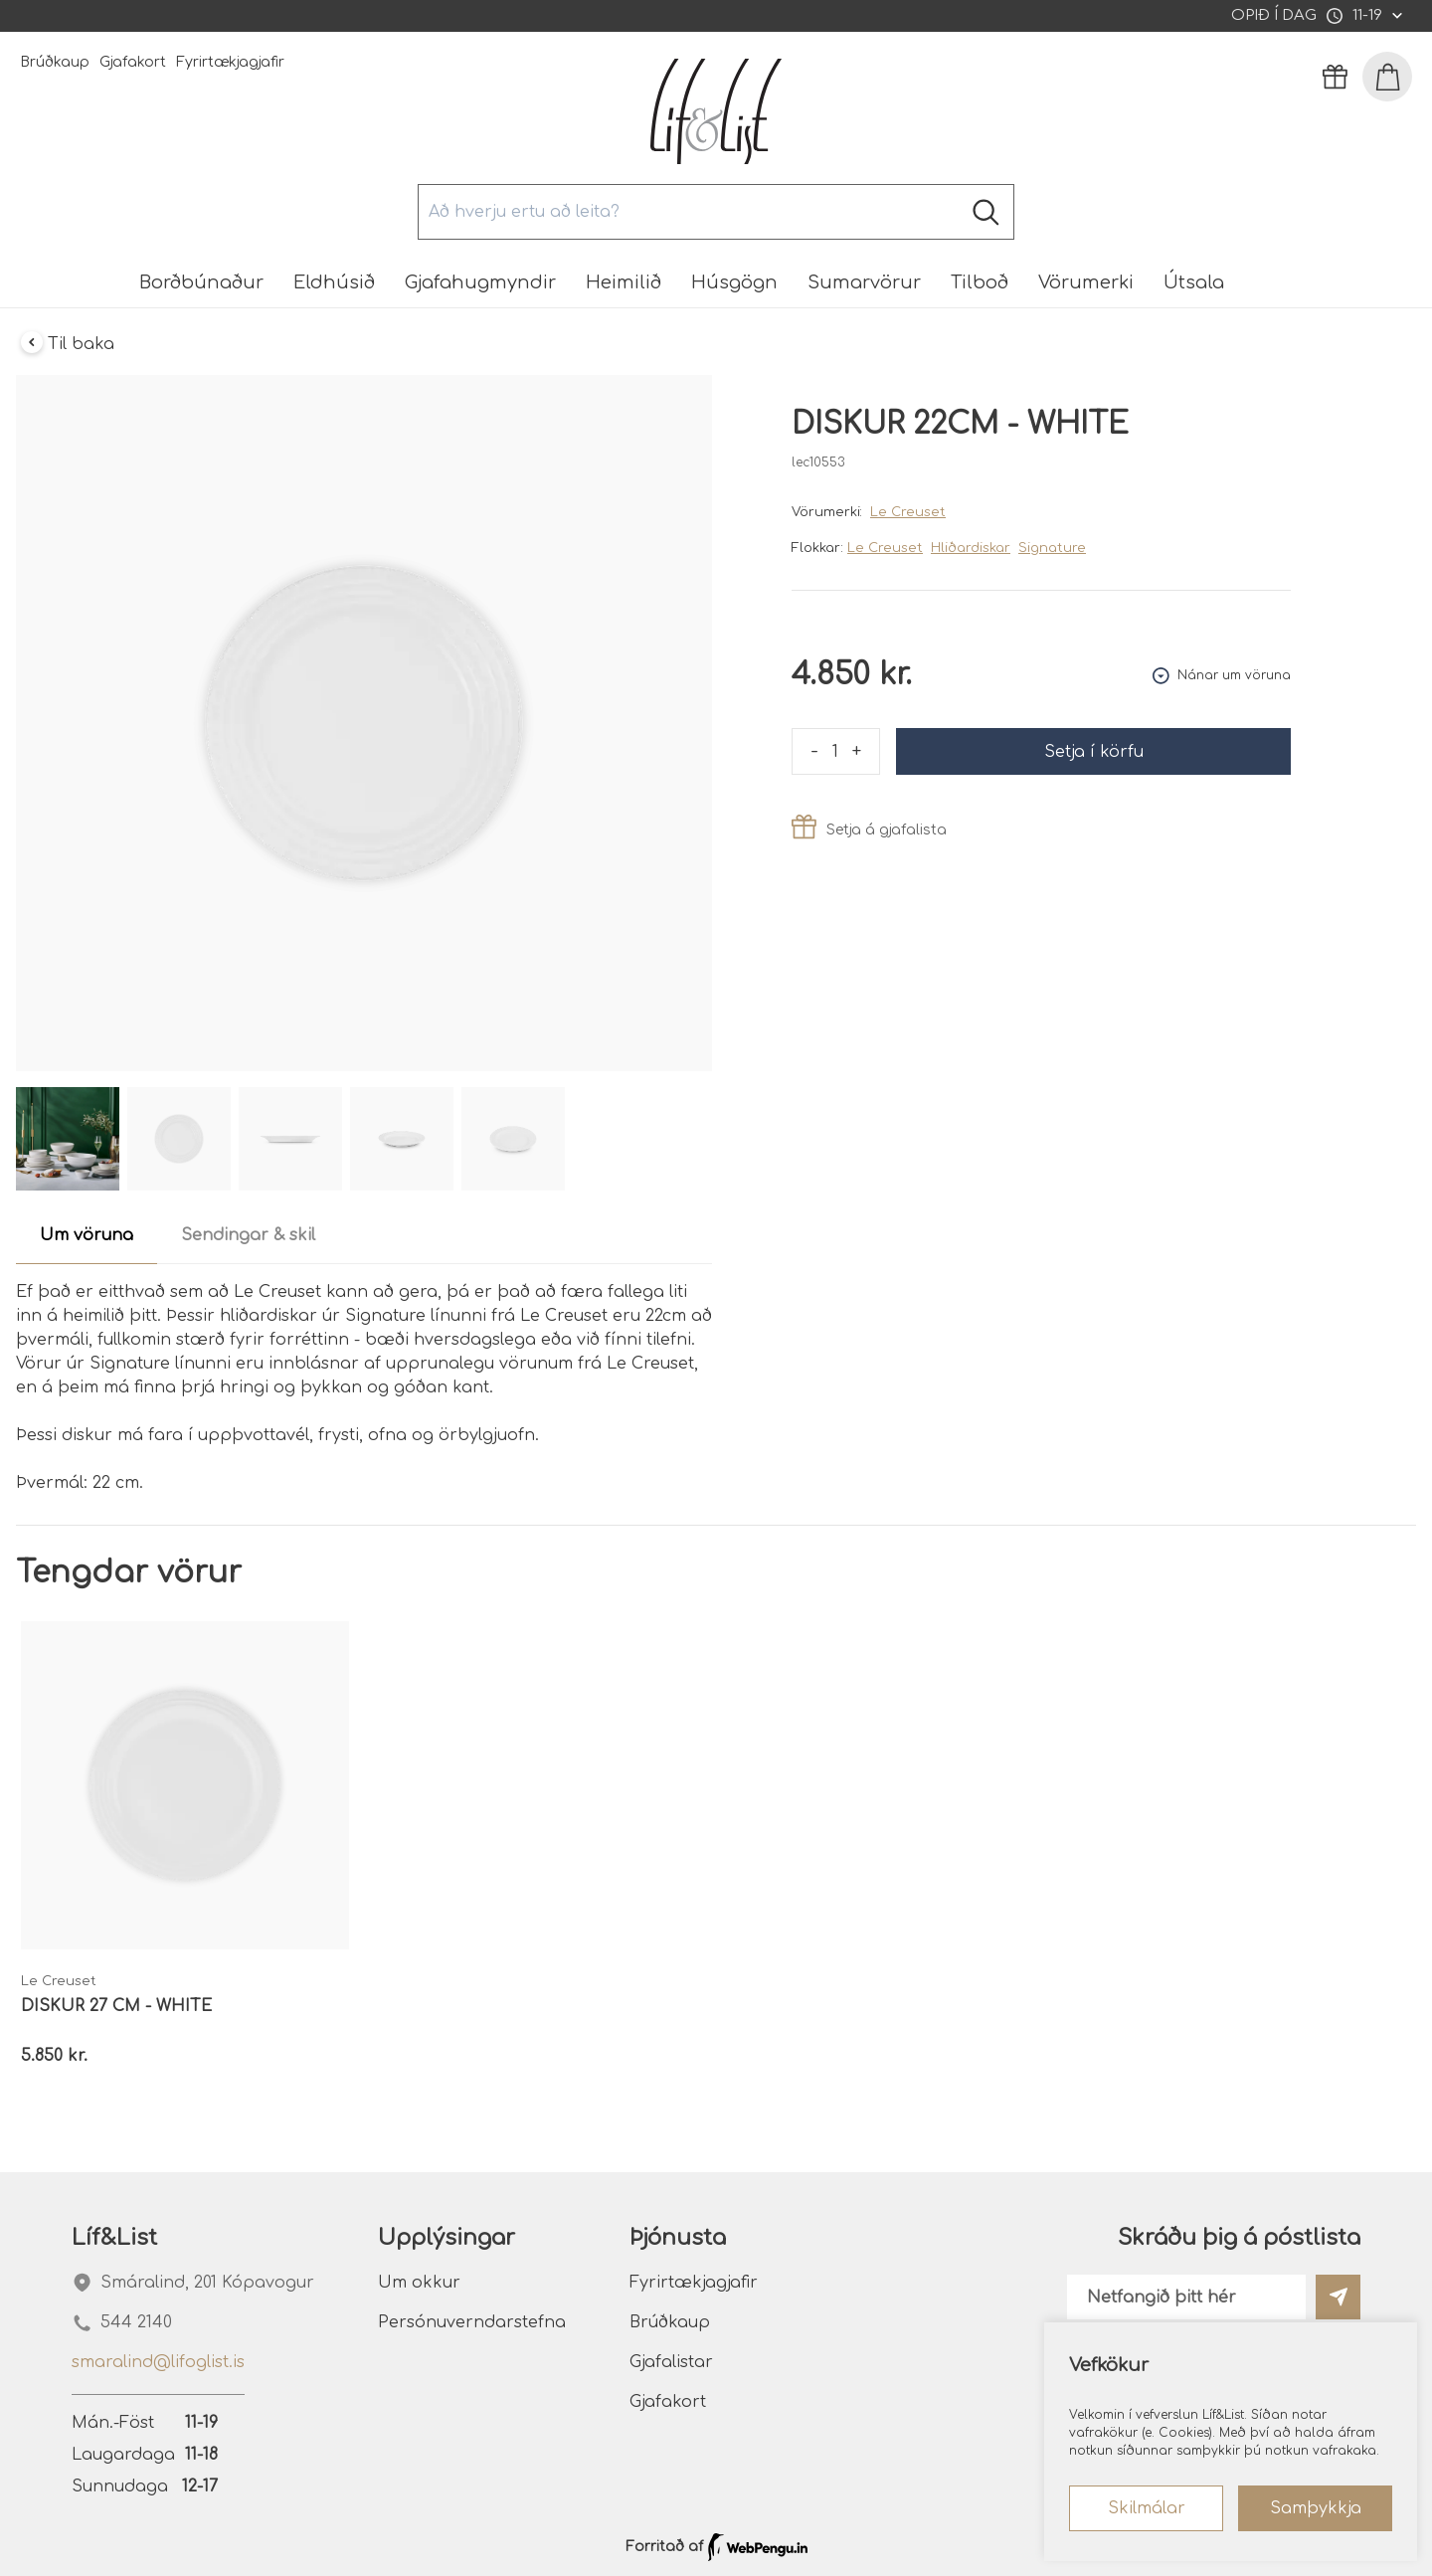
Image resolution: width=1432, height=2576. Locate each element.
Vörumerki (1086, 282)
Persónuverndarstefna (472, 2322)
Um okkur (419, 2283)
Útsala (1194, 282)
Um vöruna (86, 1235)
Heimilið (623, 282)
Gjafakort (132, 62)
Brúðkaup (55, 62)
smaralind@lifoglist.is (158, 2362)
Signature (1052, 548)
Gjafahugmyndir (480, 282)
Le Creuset (908, 512)
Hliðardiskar (970, 548)
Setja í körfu (1094, 752)
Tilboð (979, 282)
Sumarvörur (864, 282)
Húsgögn (734, 282)
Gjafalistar (671, 2362)
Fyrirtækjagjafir (230, 62)
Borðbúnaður (201, 282)
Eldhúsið (334, 282)
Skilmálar (1146, 2508)
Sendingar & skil (248, 1235)
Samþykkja (1315, 2508)
